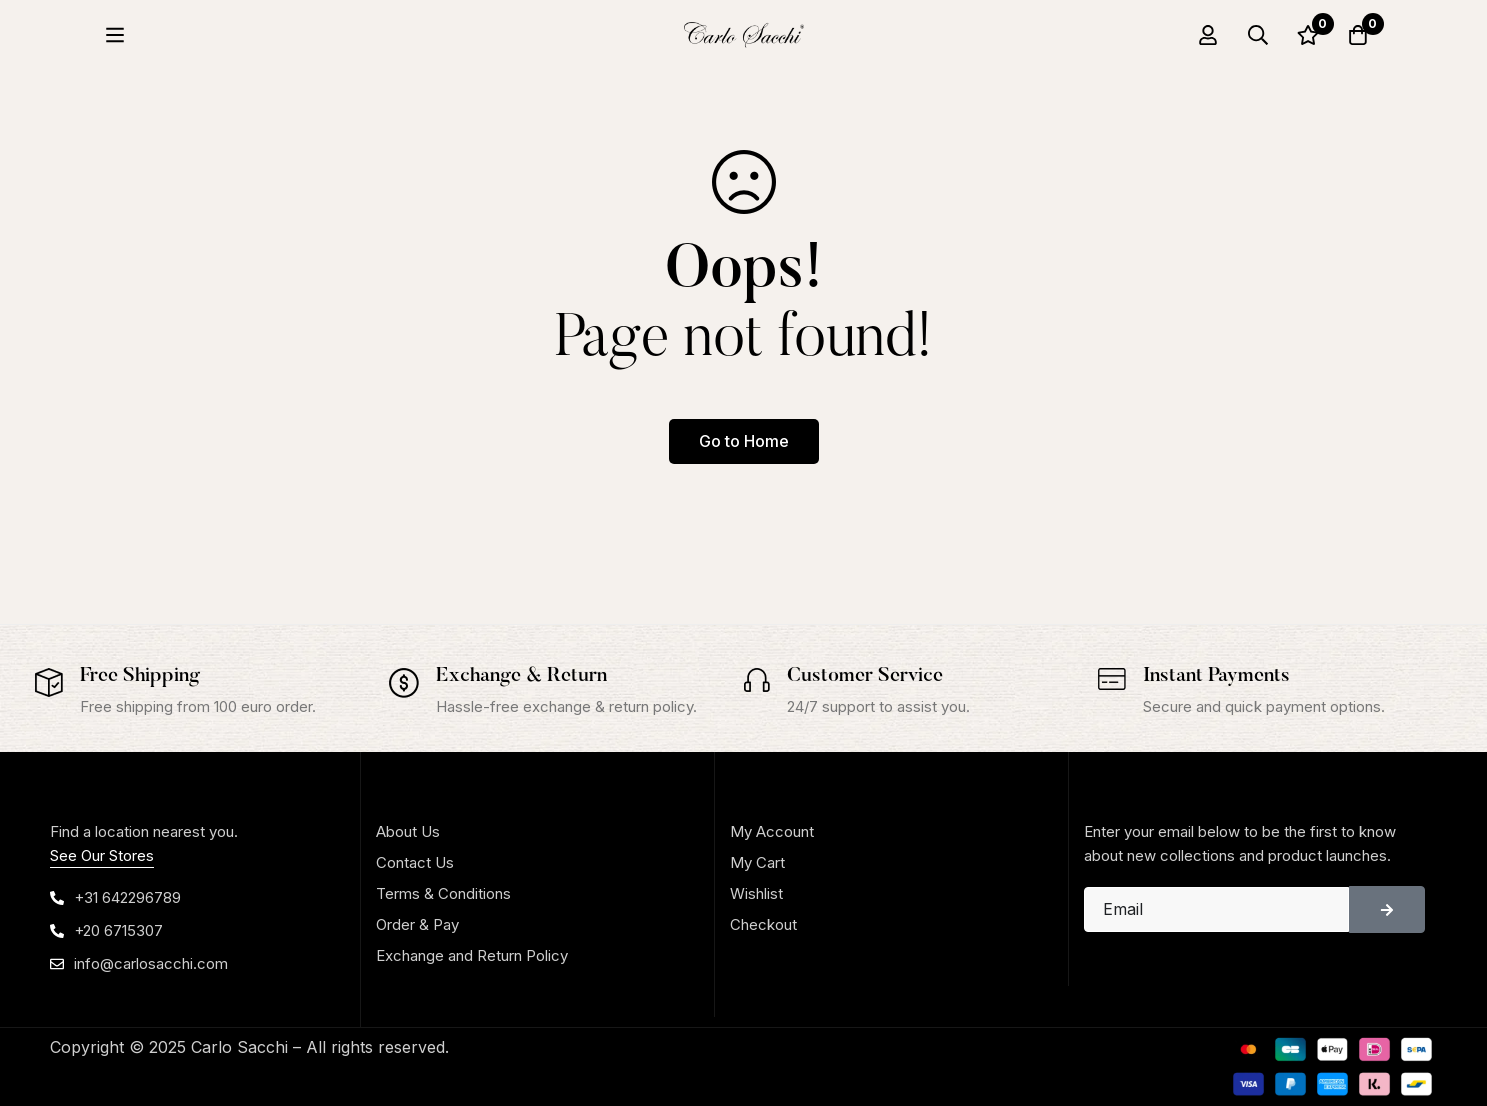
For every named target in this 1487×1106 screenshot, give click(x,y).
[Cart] (1358, 35)
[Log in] (1208, 35)
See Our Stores (102, 855)
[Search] (1258, 35)
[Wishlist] (1308, 35)
